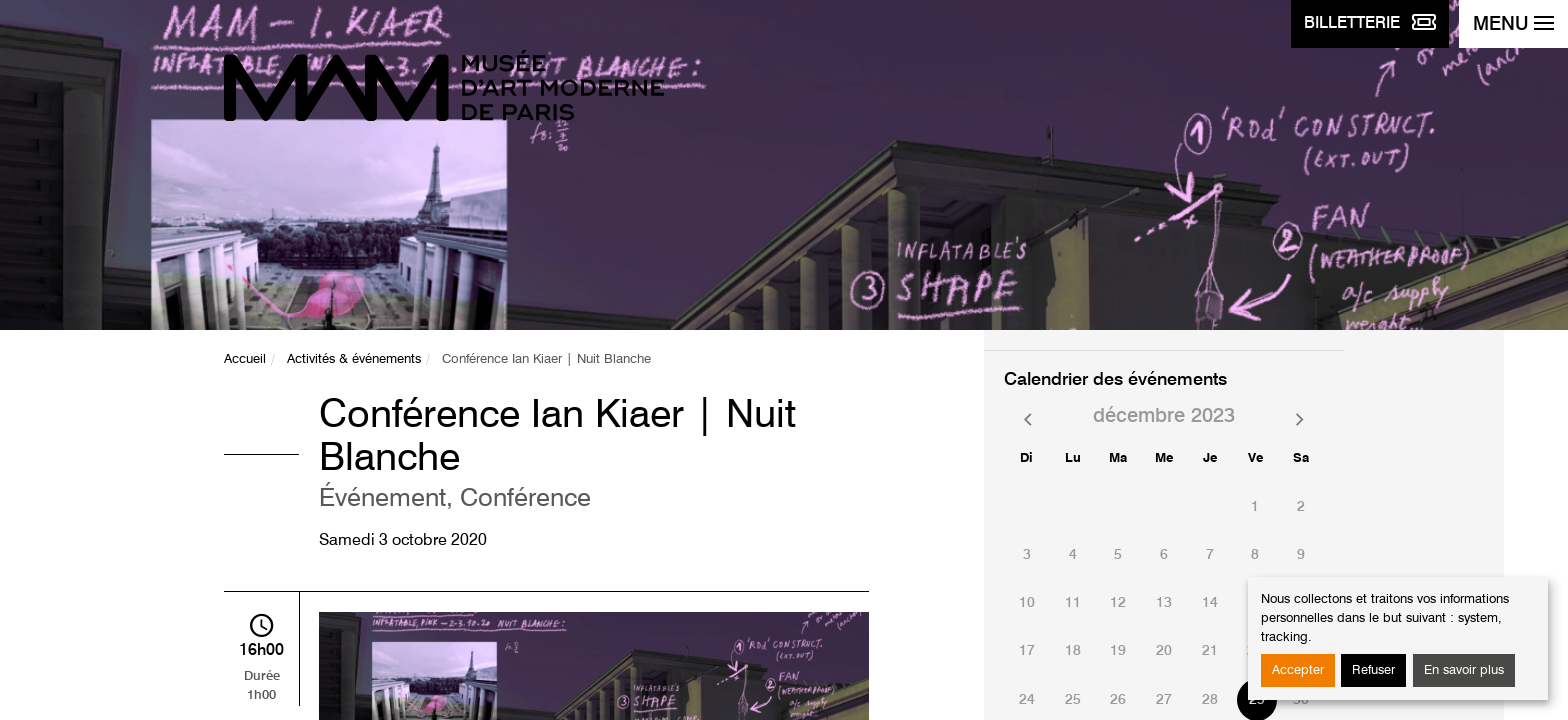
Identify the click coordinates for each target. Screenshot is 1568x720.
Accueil (245, 359)
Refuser (1373, 670)
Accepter (1298, 670)
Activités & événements (354, 359)
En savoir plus (1464, 670)
